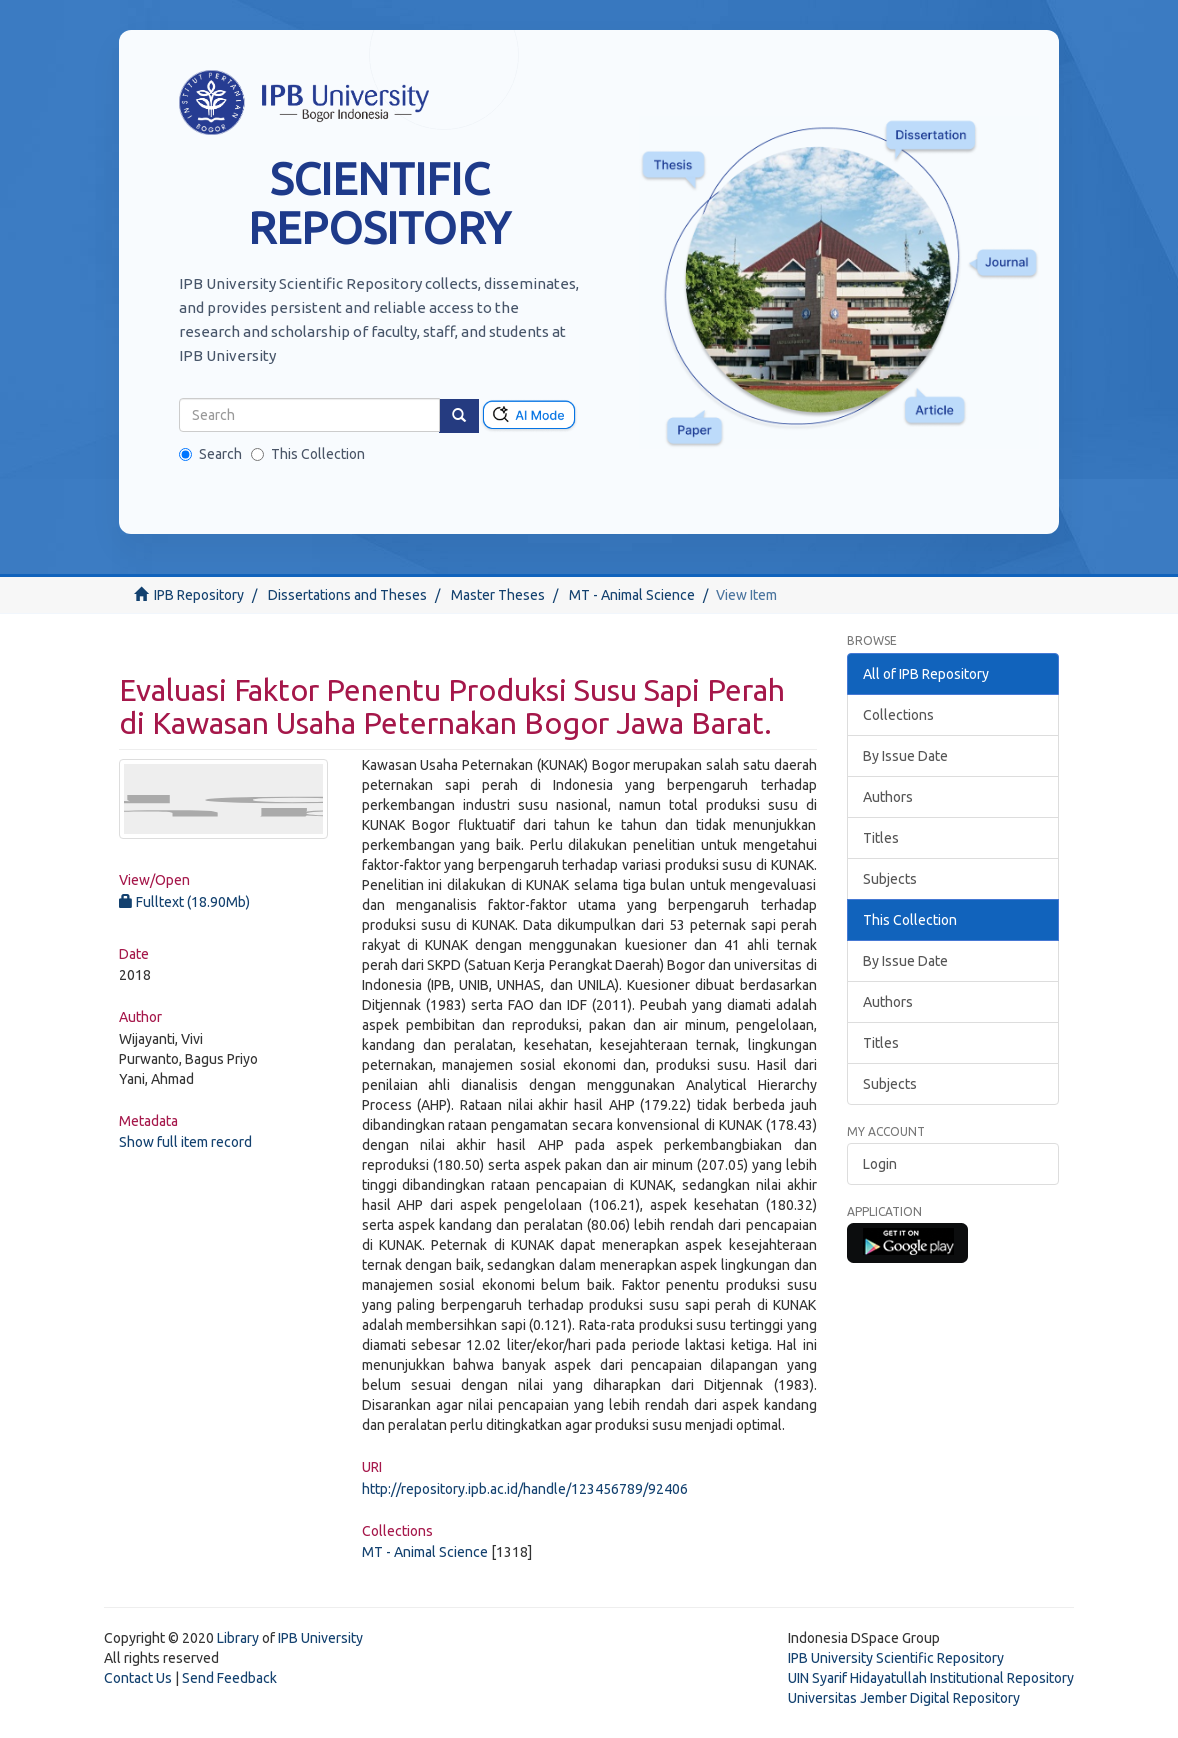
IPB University (320, 1638)
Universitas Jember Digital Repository (904, 1698)
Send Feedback (229, 1678)
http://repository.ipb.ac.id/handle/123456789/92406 (525, 1489)
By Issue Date (905, 756)
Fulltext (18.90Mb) (184, 902)
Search (210, 454)
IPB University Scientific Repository (896, 1658)
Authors (888, 797)
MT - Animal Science (632, 595)
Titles (881, 838)
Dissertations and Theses (347, 595)
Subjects (890, 879)
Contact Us (138, 1678)
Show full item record (185, 1142)
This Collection (308, 454)
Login (880, 1164)
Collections (898, 715)
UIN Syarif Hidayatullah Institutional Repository (931, 1678)
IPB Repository (199, 595)
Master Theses (498, 595)
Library (238, 1638)
